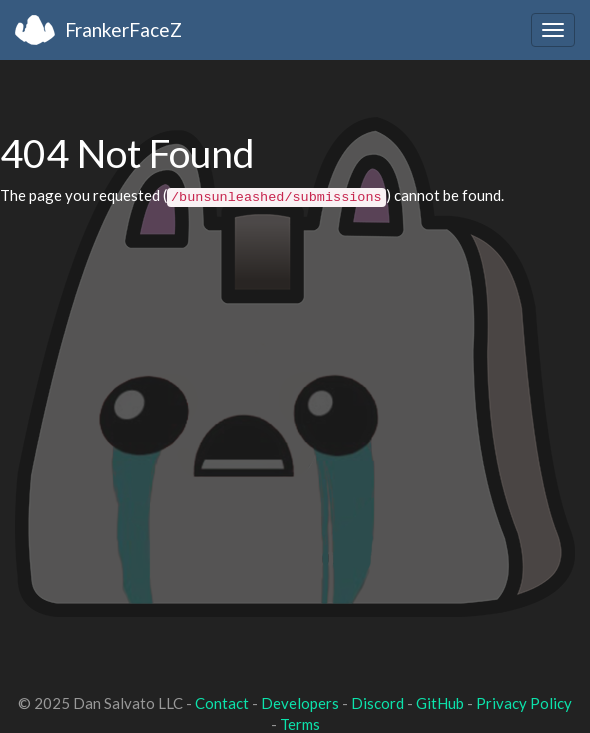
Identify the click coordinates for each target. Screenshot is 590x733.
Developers (300, 703)
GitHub (440, 703)
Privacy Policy (524, 703)
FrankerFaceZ (123, 29)
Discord (377, 703)
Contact (222, 703)
